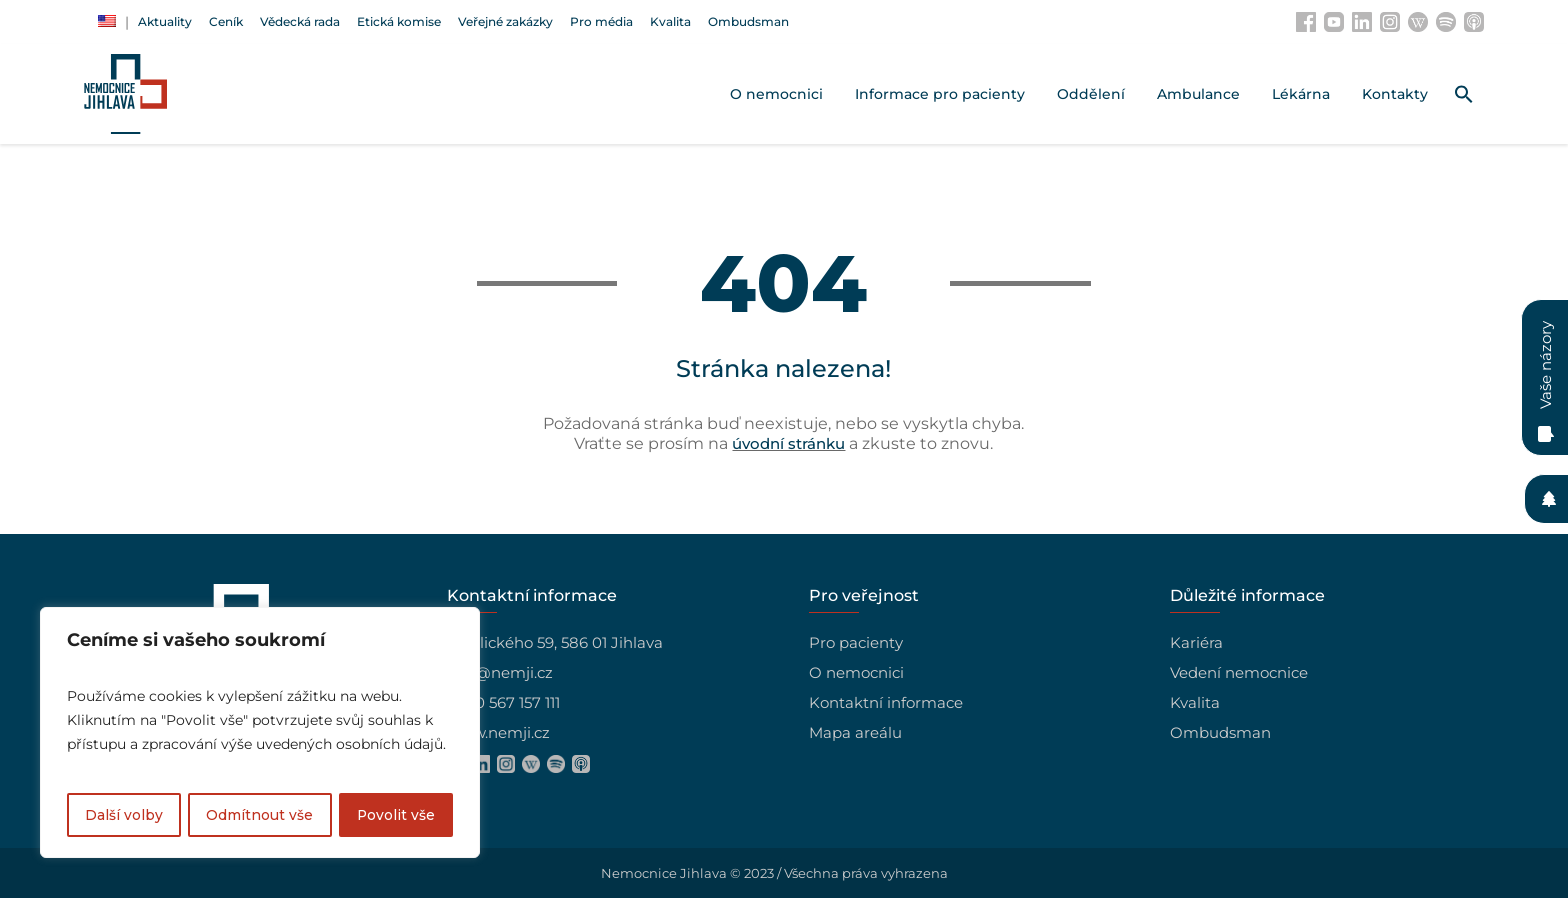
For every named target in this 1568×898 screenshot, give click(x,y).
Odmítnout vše (259, 815)
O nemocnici (856, 672)
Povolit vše (395, 815)
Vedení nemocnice (1239, 672)
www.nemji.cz (498, 732)
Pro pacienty (856, 642)
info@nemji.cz (500, 672)
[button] (1464, 94)
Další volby (124, 815)
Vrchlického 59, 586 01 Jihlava (555, 642)
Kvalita (1195, 702)
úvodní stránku (788, 443)
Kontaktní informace (886, 702)
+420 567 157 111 (503, 702)
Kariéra (1196, 642)
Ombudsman (1220, 732)
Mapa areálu (855, 732)
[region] (260, 733)
